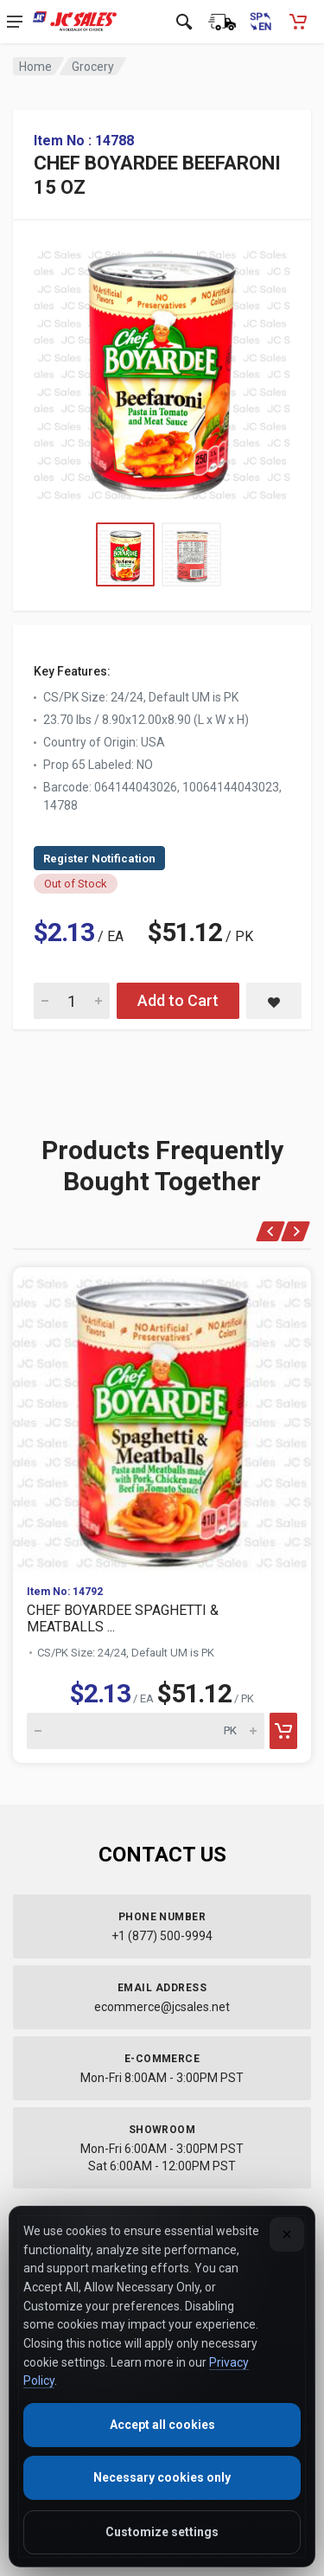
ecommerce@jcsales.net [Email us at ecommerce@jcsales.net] (162, 2007)
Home (35, 67)
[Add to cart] (283, 1731)
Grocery (93, 67)
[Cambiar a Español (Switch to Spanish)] (260, 21)
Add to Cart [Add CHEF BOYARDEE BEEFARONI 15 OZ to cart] (178, 1000)
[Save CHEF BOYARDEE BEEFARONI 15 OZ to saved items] (274, 1001)
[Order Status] (222, 21)
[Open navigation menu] (14, 21)
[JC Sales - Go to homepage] (74, 21)
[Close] (287, 2234)
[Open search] (184, 21)
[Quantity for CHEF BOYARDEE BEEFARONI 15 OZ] (72, 1001)
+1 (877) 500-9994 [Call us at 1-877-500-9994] (162, 1936)
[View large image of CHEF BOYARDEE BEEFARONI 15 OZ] (162, 371)
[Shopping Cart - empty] (298, 21)
